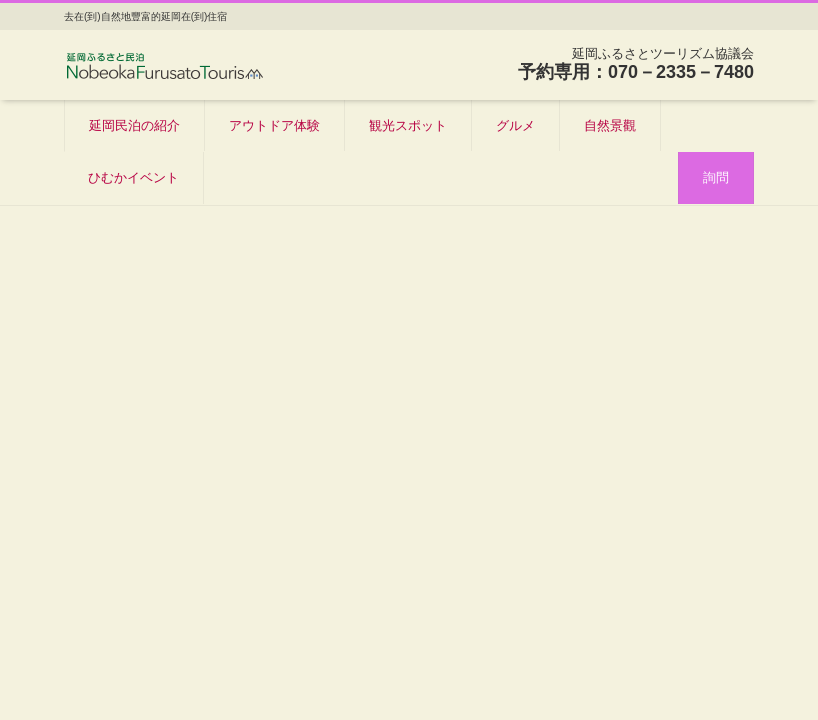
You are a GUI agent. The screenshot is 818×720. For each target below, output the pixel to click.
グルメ (515, 125)
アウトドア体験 (274, 125)
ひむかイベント (133, 177)
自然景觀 (610, 125)
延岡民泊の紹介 (134, 125)
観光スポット (408, 125)
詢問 (716, 177)
